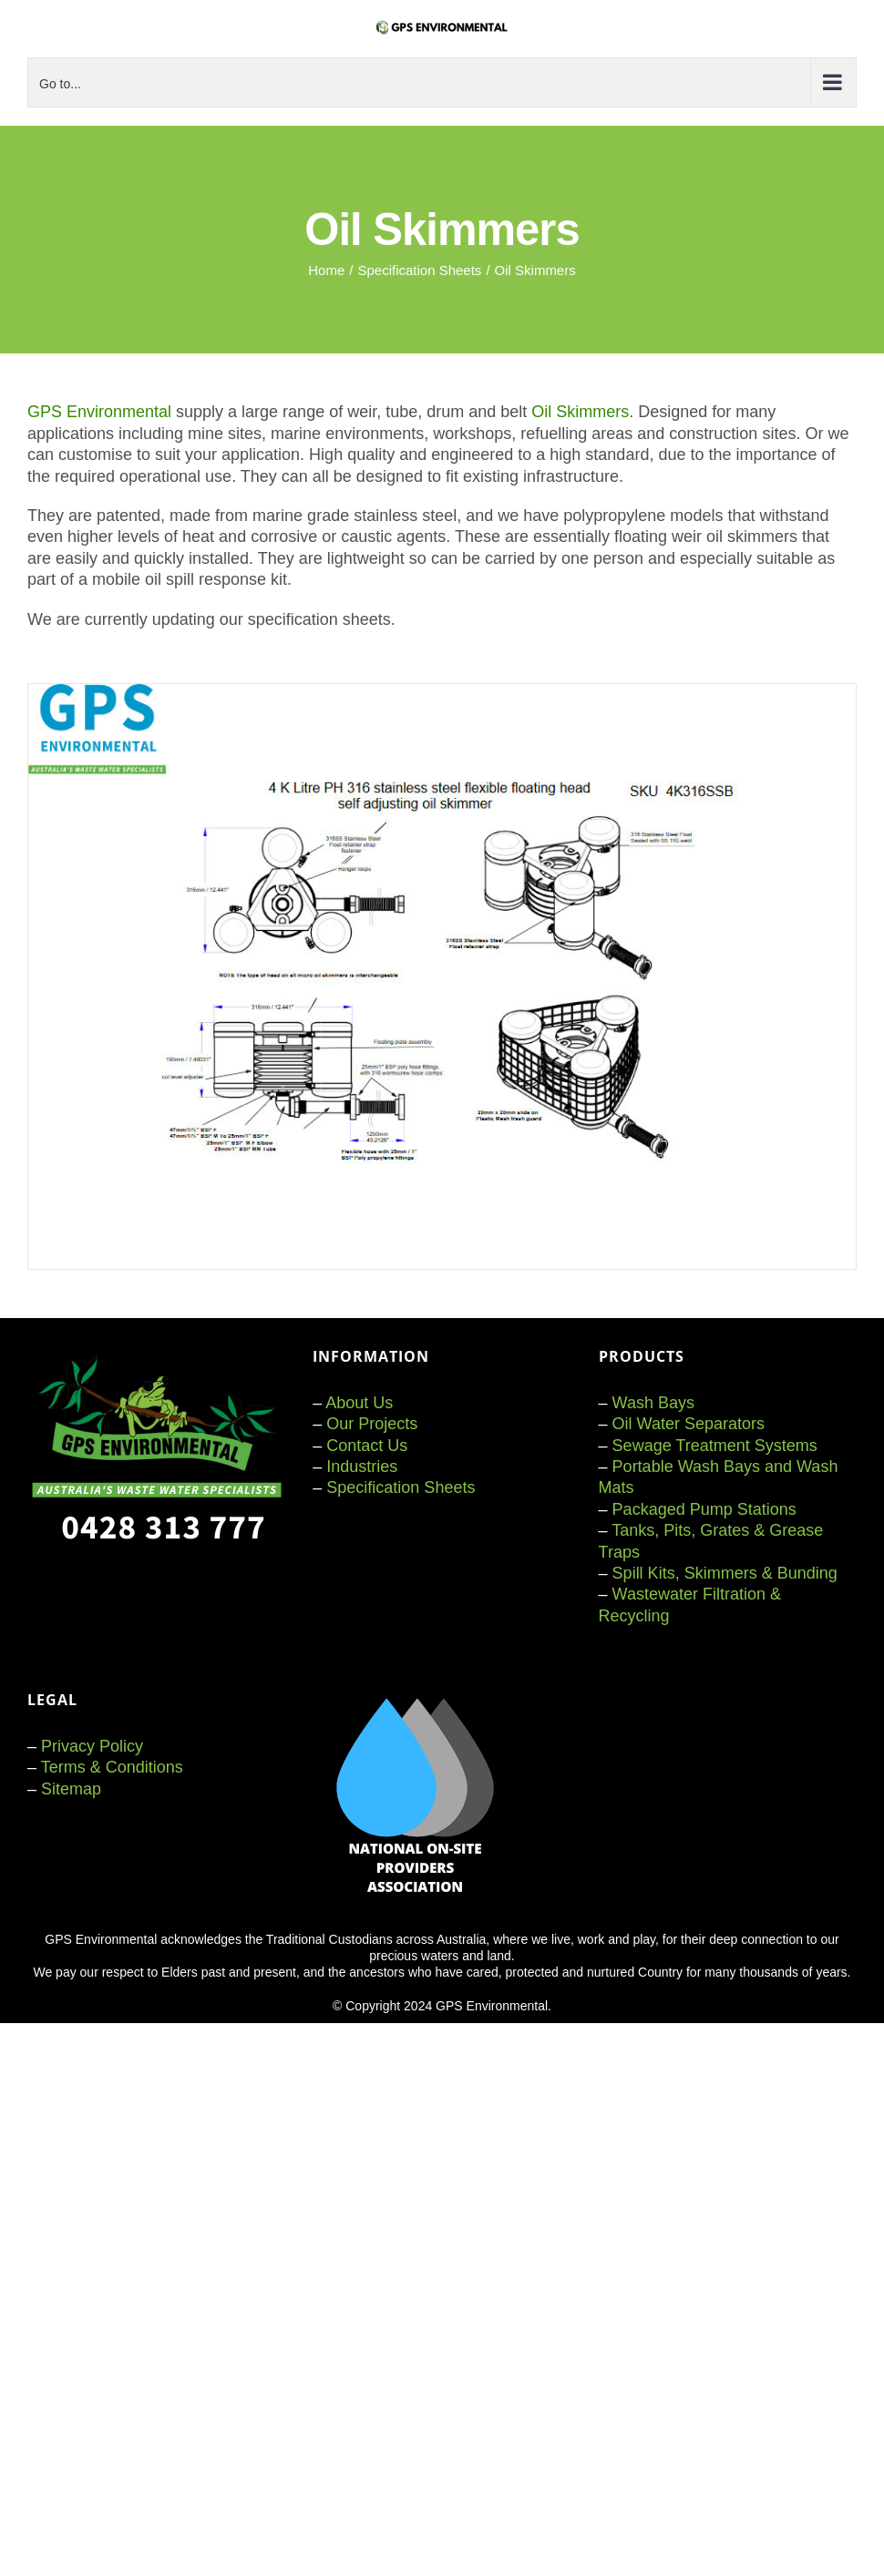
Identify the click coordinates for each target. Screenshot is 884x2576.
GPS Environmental (99, 412)
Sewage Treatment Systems (714, 1445)
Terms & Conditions (112, 1767)
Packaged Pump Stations (704, 1509)
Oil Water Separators (688, 1424)
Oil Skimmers (580, 412)
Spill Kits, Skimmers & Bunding (725, 1573)
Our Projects (371, 1424)
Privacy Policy (92, 1746)
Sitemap (71, 1789)
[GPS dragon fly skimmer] (442, 692)
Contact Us (366, 1445)
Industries (361, 1466)
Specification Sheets (400, 1487)
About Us (359, 1403)
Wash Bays (653, 1403)
